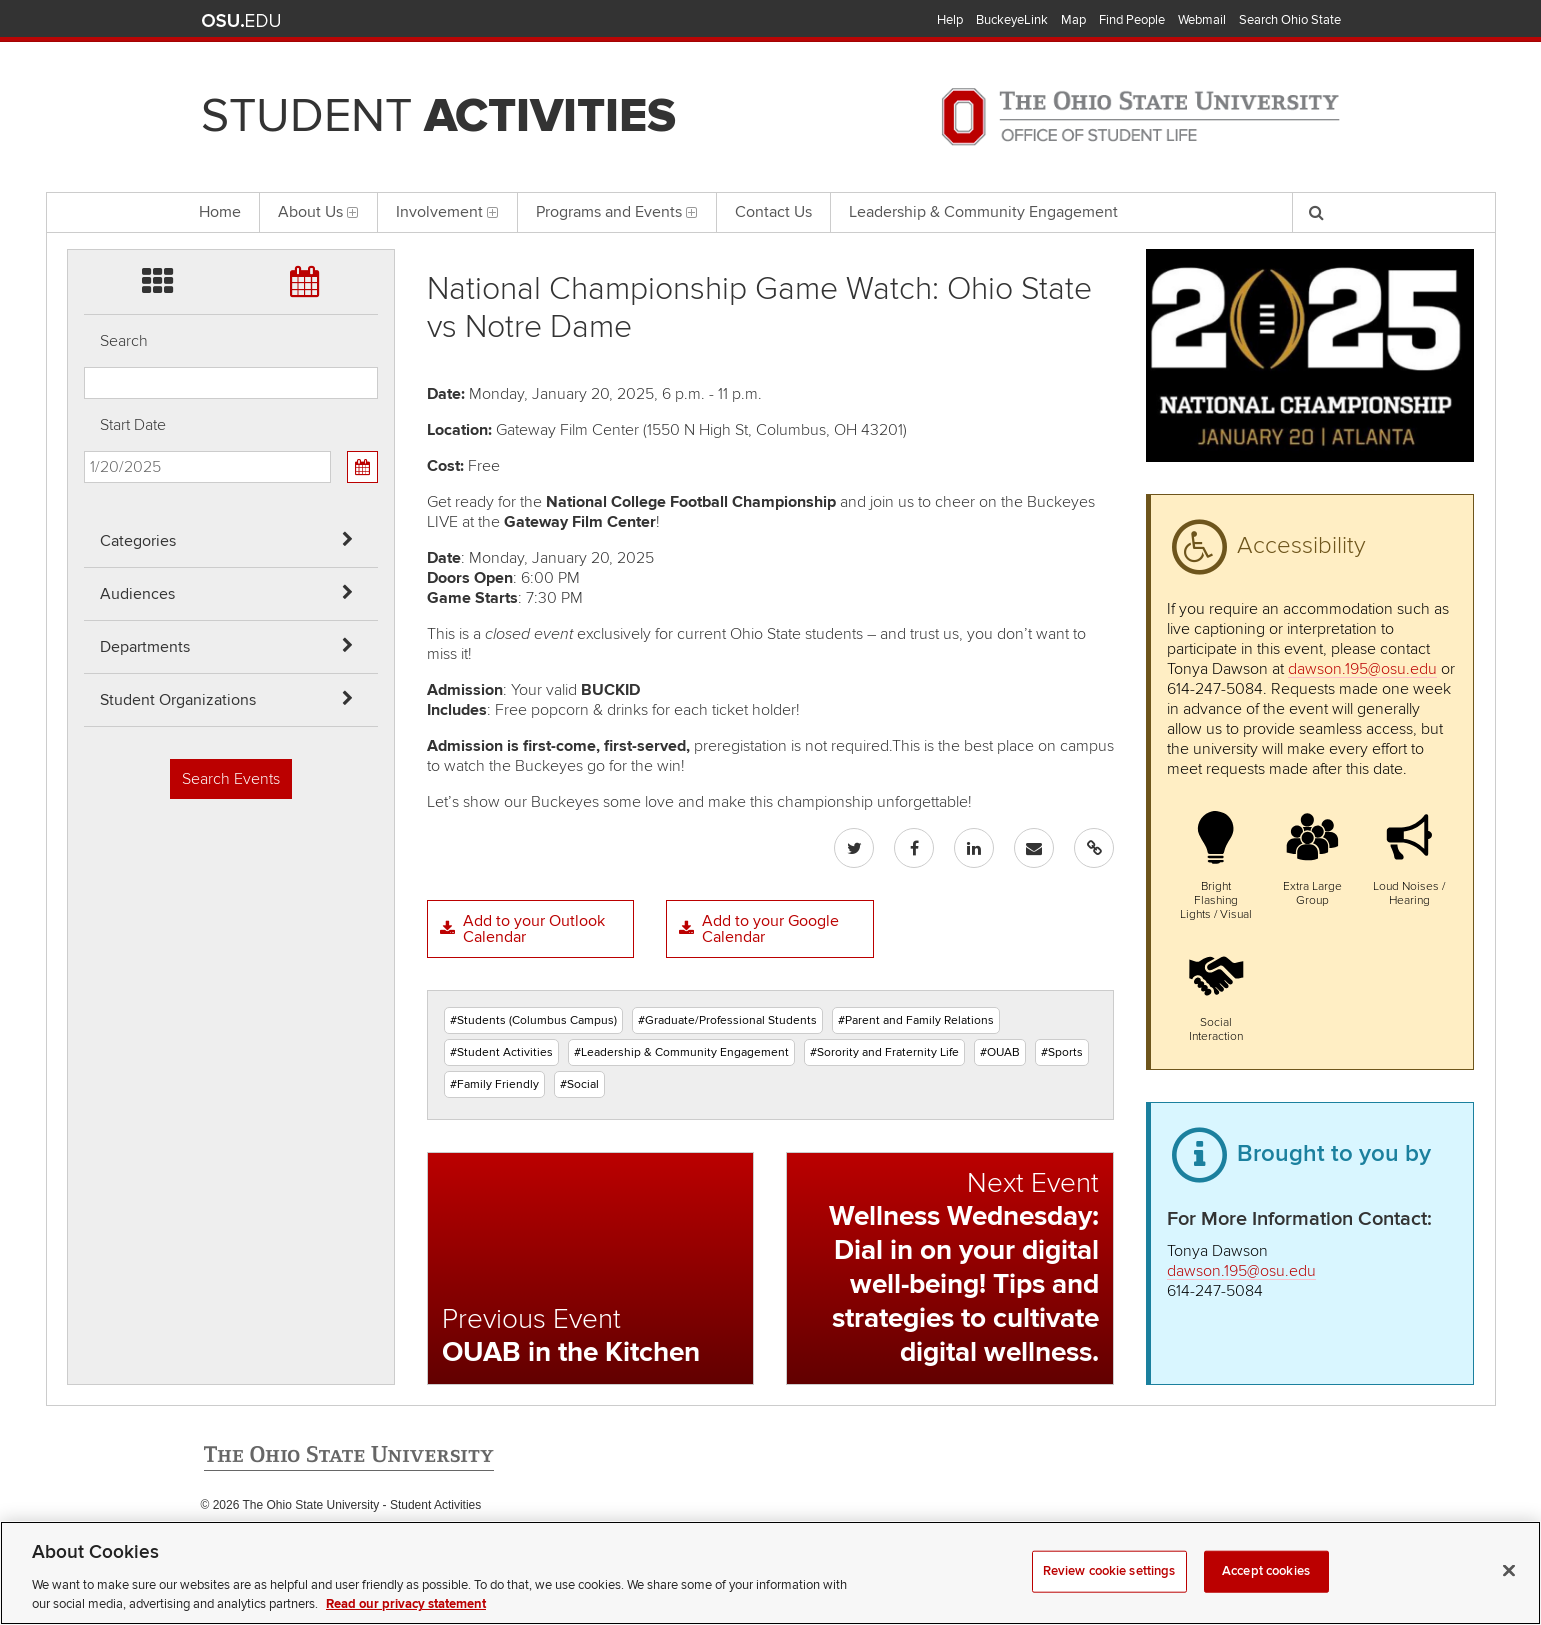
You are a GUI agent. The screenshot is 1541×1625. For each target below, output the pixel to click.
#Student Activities (501, 1052)
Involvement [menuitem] (447, 212)
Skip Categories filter (84, 15)
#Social (579, 1084)
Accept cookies (1266, 1595)
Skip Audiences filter (84, 68)
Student (438, 116)
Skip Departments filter (84, 121)
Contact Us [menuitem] (773, 212)
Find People (1132, 20)
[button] (1215, 863)
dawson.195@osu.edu (1362, 669)
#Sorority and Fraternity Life (884, 1052)
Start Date (133, 425)
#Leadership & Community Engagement (681, 1052)
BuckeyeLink (1012, 20)
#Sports (1062, 1052)
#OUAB (1000, 1052)
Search (124, 341)
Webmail (1202, 20)
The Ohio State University (241, 21)
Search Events (231, 779)
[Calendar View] (362, 467)
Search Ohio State (1290, 20)
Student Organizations (178, 700)
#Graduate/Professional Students (727, 1020)
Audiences (137, 594)
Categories (138, 541)
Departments (145, 647)
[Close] (1509, 1595)
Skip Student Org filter (84, 174)
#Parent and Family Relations (916, 1020)
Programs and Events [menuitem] (617, 212)
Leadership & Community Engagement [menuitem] (983, 212)
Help (950, 20)
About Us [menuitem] (318, 212)
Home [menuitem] (220, 212)
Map (1073, 20)
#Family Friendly (494, 1084)
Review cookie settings (1109, 1595)
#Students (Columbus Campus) (533, 1020)
